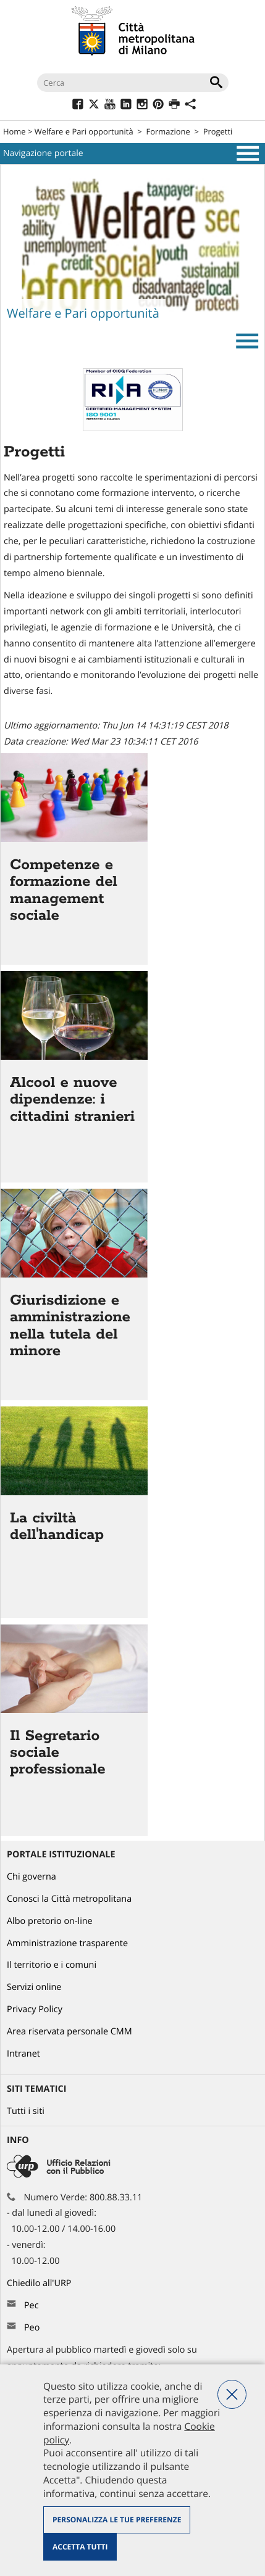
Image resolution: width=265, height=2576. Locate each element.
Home (14, 131)
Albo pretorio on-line (50, 1921)
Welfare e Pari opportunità (84, 131)
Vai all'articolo (74, 859)
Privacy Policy (34, 2009)
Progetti (218, 131)
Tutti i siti (25, 2111)
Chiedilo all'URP (40, 2283)
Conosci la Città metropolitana (69, 1899)
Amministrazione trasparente (67, 1943)
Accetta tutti (80, 2546)
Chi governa (31, 1877)
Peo (32, 2328)
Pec (31, 2305)
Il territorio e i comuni (51, 1965)
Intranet (23, 2054)
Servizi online (34, 1987)
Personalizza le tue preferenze (117, 2519)
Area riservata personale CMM (69, 2031)
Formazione (168, 131)
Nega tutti (231, 2394)
